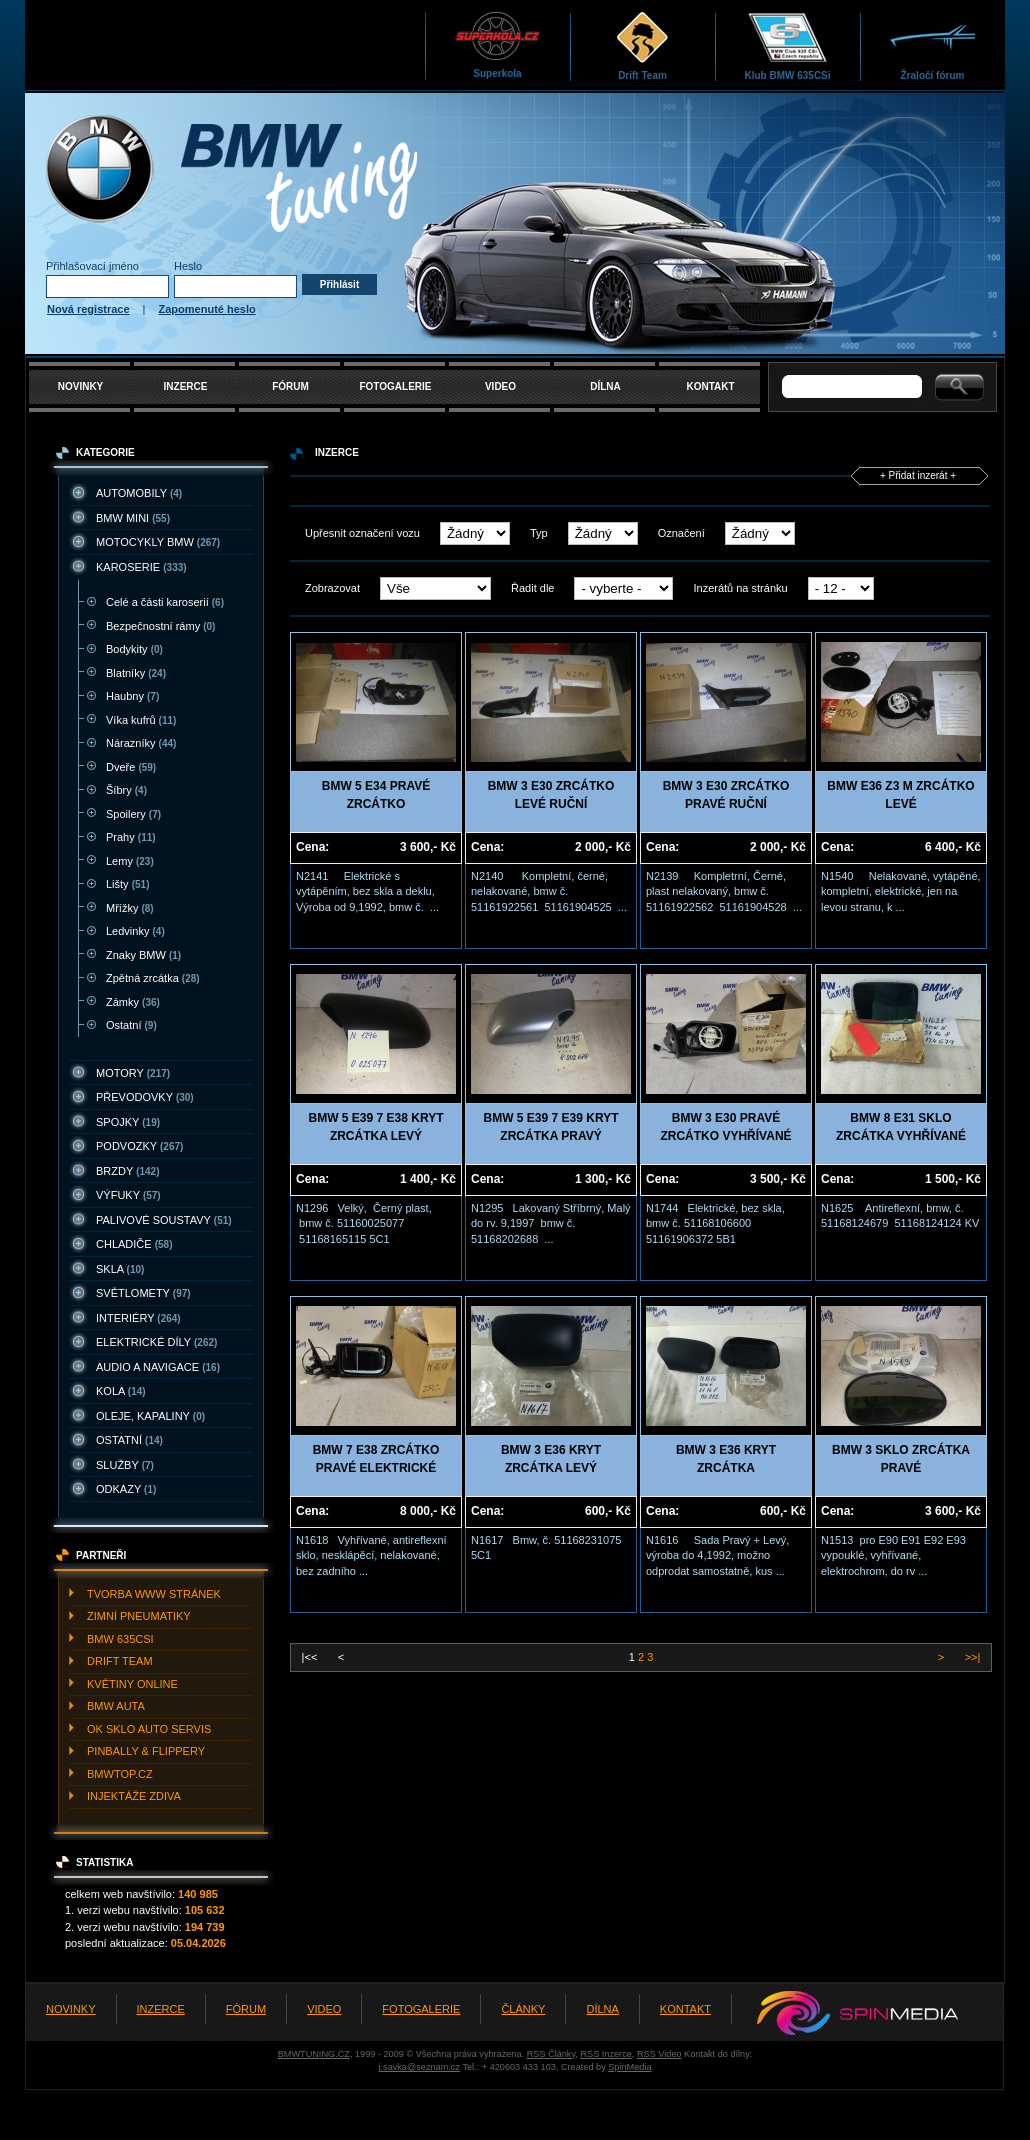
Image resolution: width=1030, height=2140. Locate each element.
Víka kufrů (141, 720)
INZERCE (186, 386)
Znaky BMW (143, 955)
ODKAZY (126, 1489)
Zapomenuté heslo (207, 309)
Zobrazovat (332, 588)
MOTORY (133, 1073)
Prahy (131, 837)
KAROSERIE (141, 567)
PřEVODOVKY (145, 1097)
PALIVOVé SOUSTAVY (164, 1220)
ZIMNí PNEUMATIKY (139, 1616)
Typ (539, 533)
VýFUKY (128, 1195)
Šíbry (126, 790)
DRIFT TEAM (120, 1661)
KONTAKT (710, 386)
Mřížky (130, 908)
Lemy (130, 861)
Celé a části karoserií (165, 602)
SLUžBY (125, 1465)
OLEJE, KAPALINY (150, 1416)
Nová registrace (88, 309)
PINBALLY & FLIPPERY (146, 1751)
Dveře (131, 767)
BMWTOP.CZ (120, 1774)
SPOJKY (128, 1122)
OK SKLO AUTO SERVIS (149, 1729)
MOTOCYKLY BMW (158, 542)
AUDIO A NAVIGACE (158, 1367)
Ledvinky (135, 931)
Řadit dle (532, 588)
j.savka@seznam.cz (419, 2067)
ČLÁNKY (523, 2009)
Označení (681, 533)
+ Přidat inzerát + (918, 475)
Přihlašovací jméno (92, 266)
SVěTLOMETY (143, 1293)
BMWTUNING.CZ (314, 2054)
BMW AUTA (116, 1706)
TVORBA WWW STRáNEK (154, 1594)
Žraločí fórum (932, 45)
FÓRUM (290, 386)
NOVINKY (81, 386)
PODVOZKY (139, 1146)
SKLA (120, 1269)
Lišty (127, 884)
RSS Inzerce (605, 2054)
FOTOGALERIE (395, 386)
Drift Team (642, 45)
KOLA (121, 1391)
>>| (971, 1657)
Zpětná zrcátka (153, 978)
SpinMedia (629, 2067)
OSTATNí (129, 1440)
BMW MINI (133, 518)
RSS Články (551, 2054)
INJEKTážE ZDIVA (134, 1796)
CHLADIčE (134, 1244)
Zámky (133, 1002)
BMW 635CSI (120, 1639)
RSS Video (659, 2054)
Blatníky (136, 673)
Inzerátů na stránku (740, 588)
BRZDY (128, 1171)
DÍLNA (605, 386)
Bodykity (134, 649)
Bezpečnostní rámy (160, 626)
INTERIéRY (138, 1318)
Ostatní (131, 1025)
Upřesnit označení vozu (362, 533)
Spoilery (133, 814)
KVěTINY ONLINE (132, 1684)
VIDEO (500, 386)
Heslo (188, 266)
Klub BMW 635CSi (787, 45)
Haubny (132, 696)
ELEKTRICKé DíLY (156, 1342)
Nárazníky (141, 743)
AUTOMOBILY (139, 493)
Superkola (497, 44)
